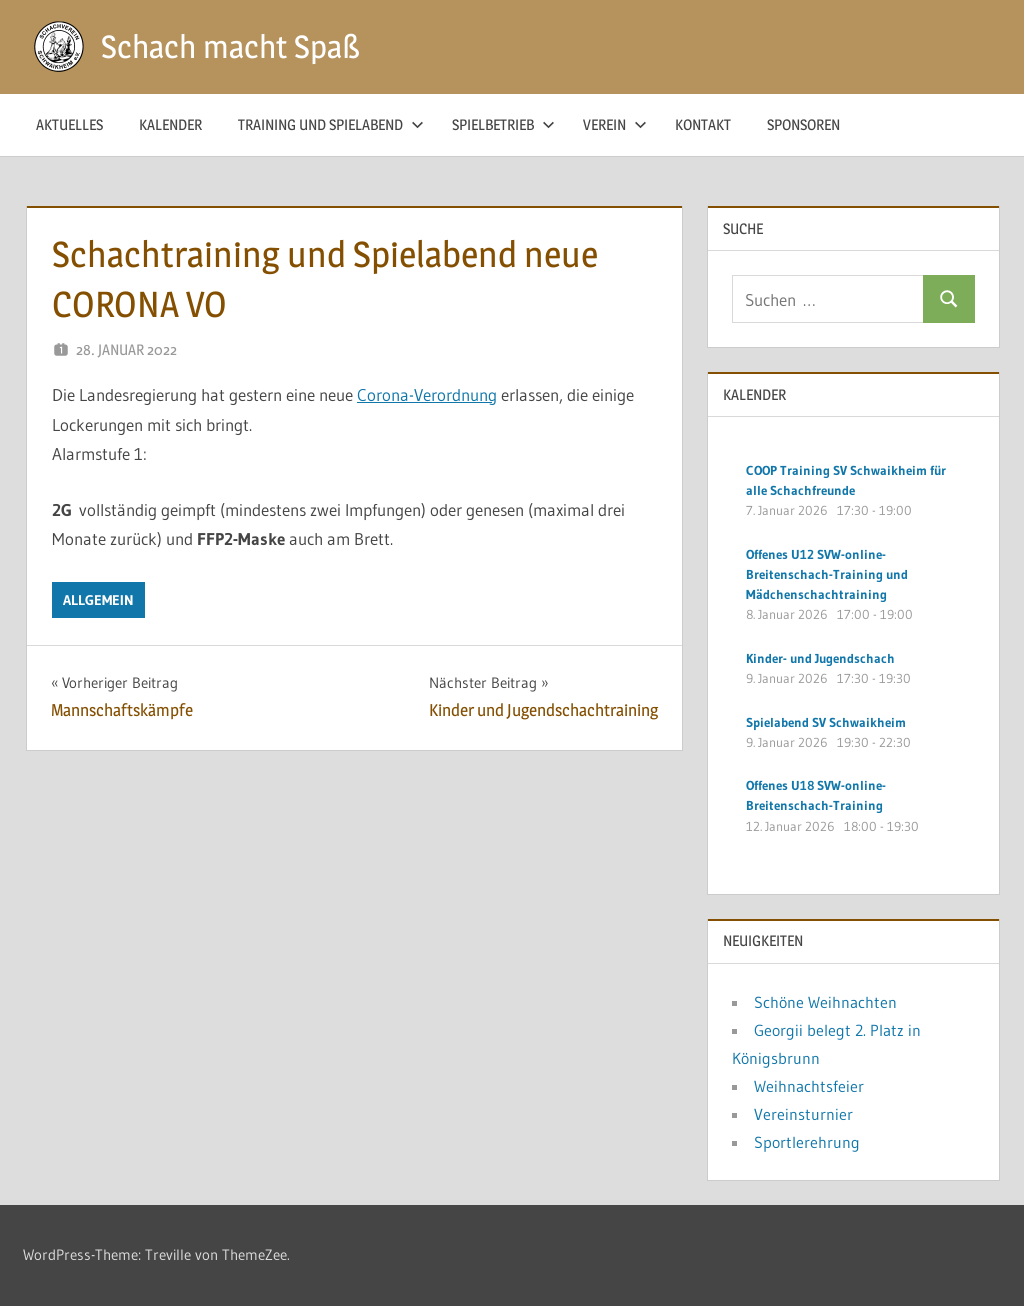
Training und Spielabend (331, 124)
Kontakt (703, 124)
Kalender (170, 124)
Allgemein (98, 600)
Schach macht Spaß (230, 46)
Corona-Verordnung (427, 394)
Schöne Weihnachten (825, 1002)
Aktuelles (69, 124)
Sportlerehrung (807, 1142)
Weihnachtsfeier (809, 1086)
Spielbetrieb (503, 124)
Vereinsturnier (803, 1114)
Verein (615, 124)
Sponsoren (803, 124)
